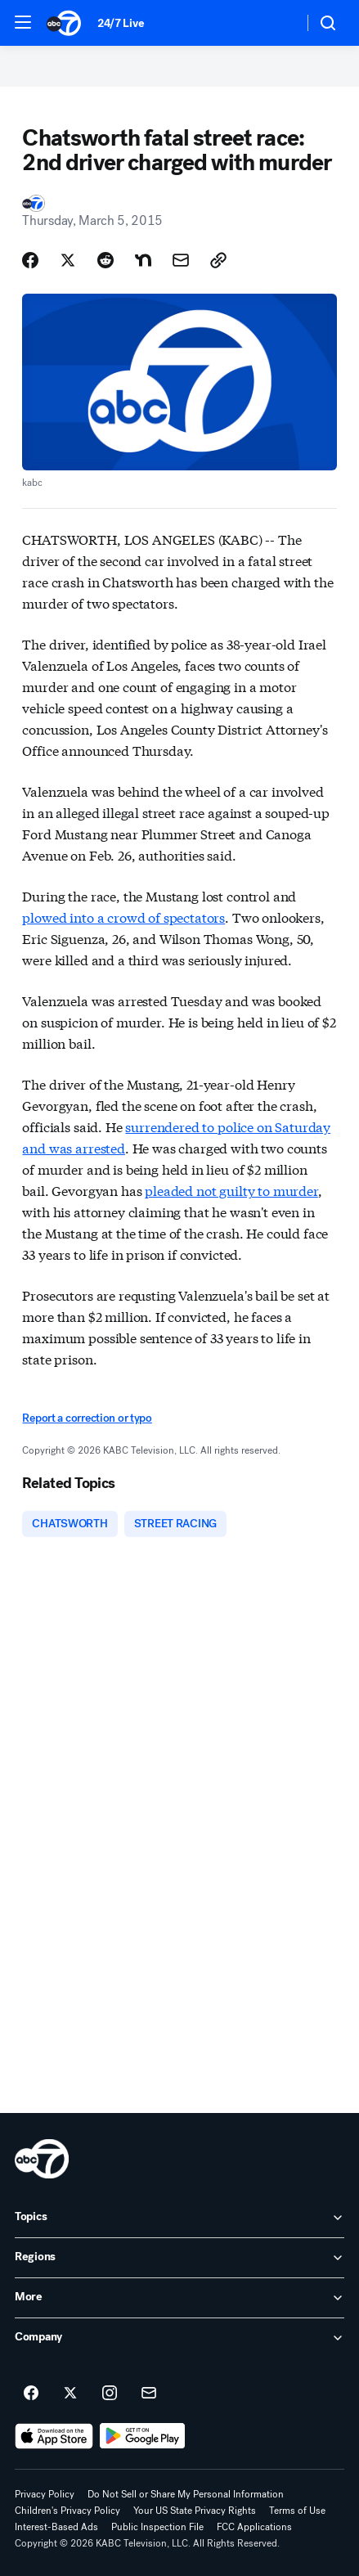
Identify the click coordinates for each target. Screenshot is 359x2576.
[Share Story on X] (68, 260)
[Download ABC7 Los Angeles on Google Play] (143, 2436)
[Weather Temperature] (277, 23)
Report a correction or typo (86, 1418)
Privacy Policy (44, 2494)
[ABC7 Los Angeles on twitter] (70, 2393)
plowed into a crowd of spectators (123, 916)
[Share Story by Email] (181, 260)
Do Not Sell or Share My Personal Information (186, 2494)
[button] (23, 22)
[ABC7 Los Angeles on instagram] (109, 2393)
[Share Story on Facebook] (30, 260)
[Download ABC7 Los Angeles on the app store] (54, 2436)
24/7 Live (120, 23)
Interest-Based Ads (56, 2527)
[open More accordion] (179, 2297)
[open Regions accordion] (179, 2257)
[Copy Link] (218, 260)
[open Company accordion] (179, 2337)
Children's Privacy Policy (67, 2510)
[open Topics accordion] (179, 2217)
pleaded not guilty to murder (231, 1189)
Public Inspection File (157, 2527)
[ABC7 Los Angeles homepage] (64, 23)
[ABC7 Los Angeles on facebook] (31, 2393)
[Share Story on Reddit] (105, 260)
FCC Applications (254, 2527)
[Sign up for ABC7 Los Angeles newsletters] (148, 2393)
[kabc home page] (42, 2158)
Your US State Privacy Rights (194, 2510)
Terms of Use (297, 2510)
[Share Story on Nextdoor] (143, 260)
